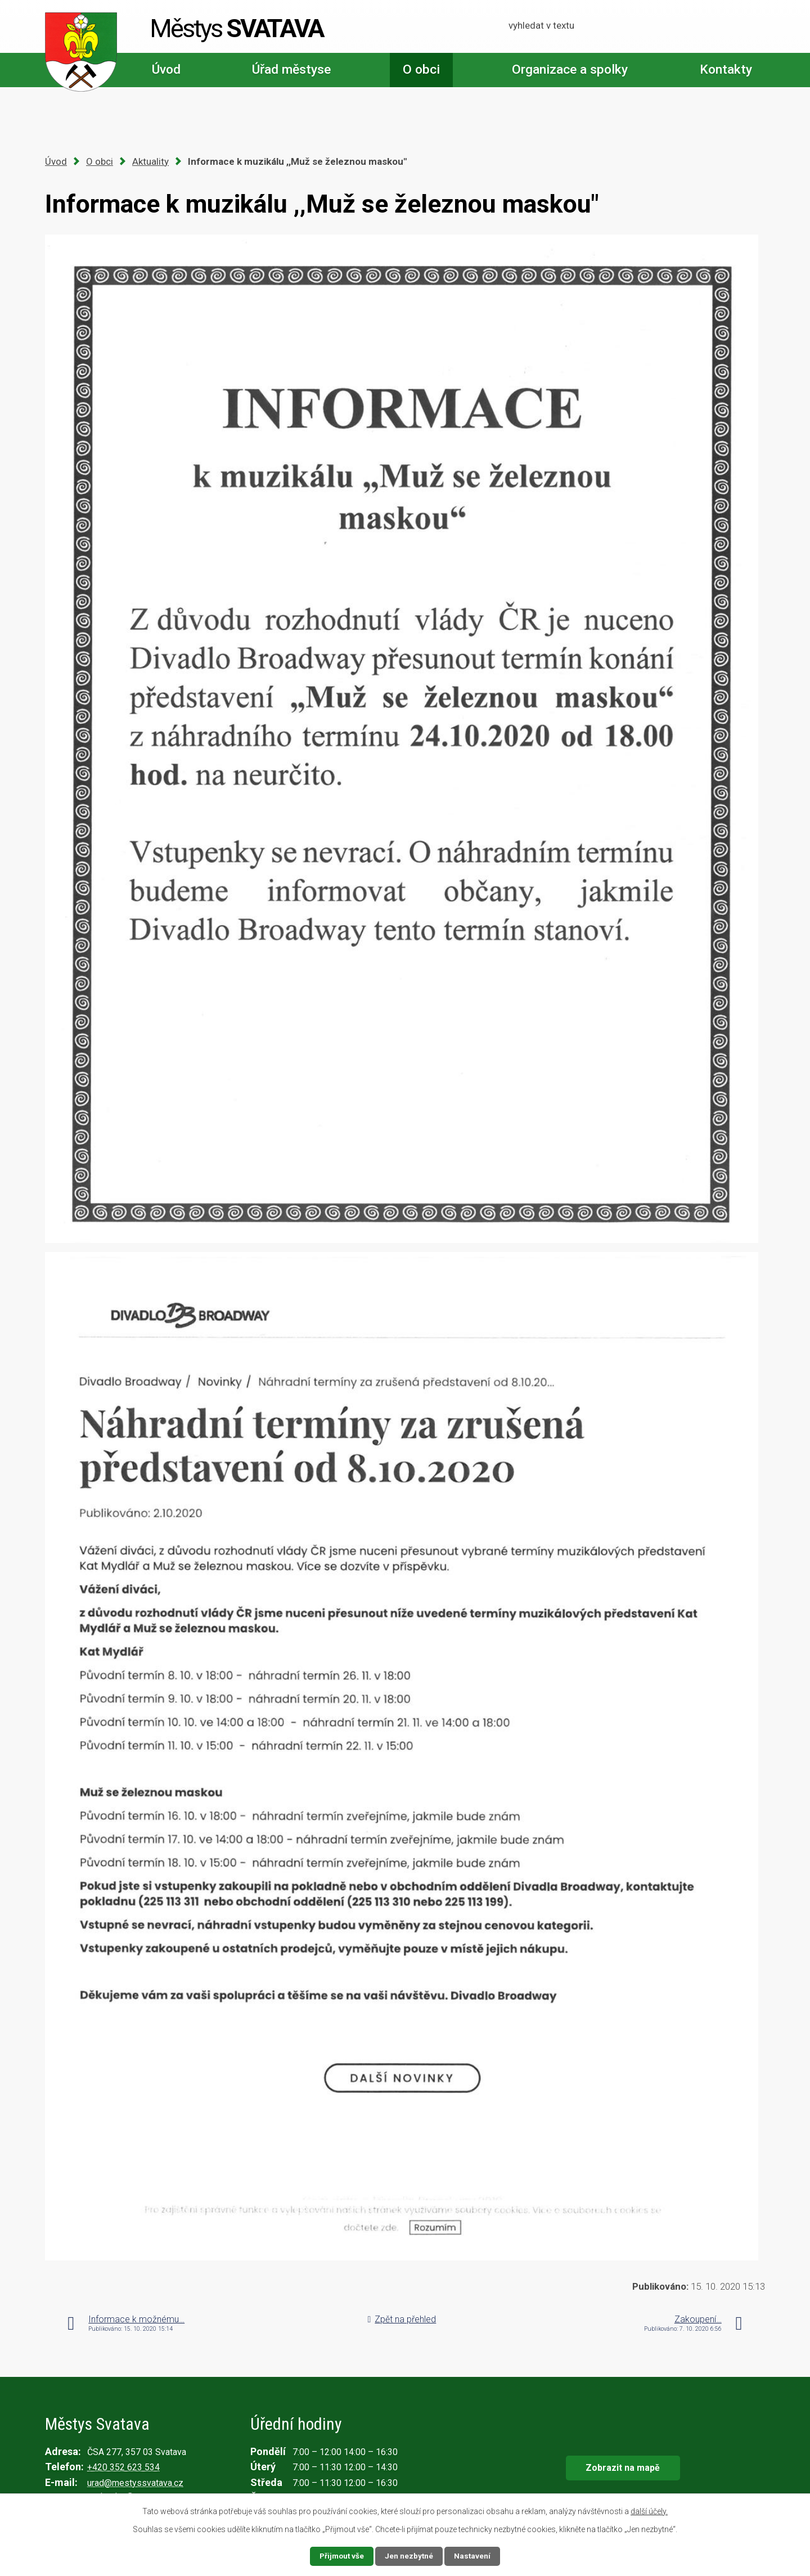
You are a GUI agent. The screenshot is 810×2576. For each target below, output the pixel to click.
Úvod (166, 69)
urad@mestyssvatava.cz (135, 2483)
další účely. (649, 2511)
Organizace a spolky (570, 69)
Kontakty (726, 69)
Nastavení (473, 2555)
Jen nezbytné (409, 2555)
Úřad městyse (291, 69)
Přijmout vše (341, 2555)
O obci (421, 69)
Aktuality (150, 161)
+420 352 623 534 (123, 2467)
